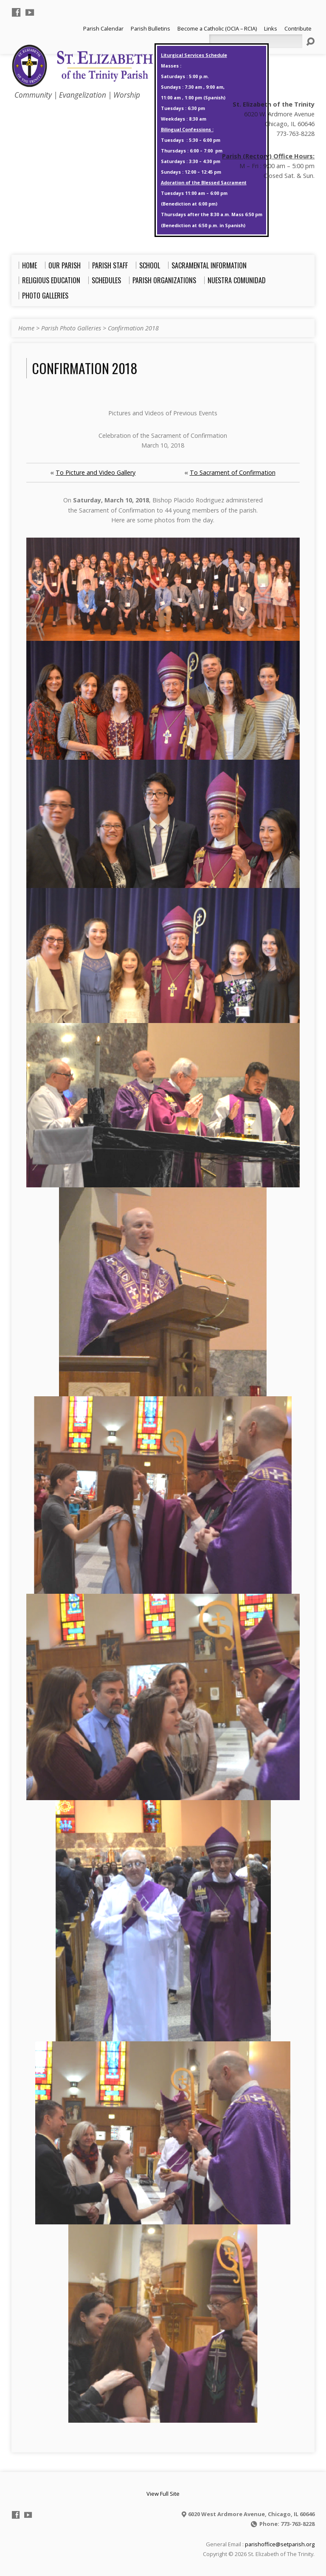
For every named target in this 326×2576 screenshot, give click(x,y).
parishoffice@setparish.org (280, 2544)
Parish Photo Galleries (71, 328)
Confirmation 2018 (133, 328)
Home (26, 328)
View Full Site (163, 2493)
